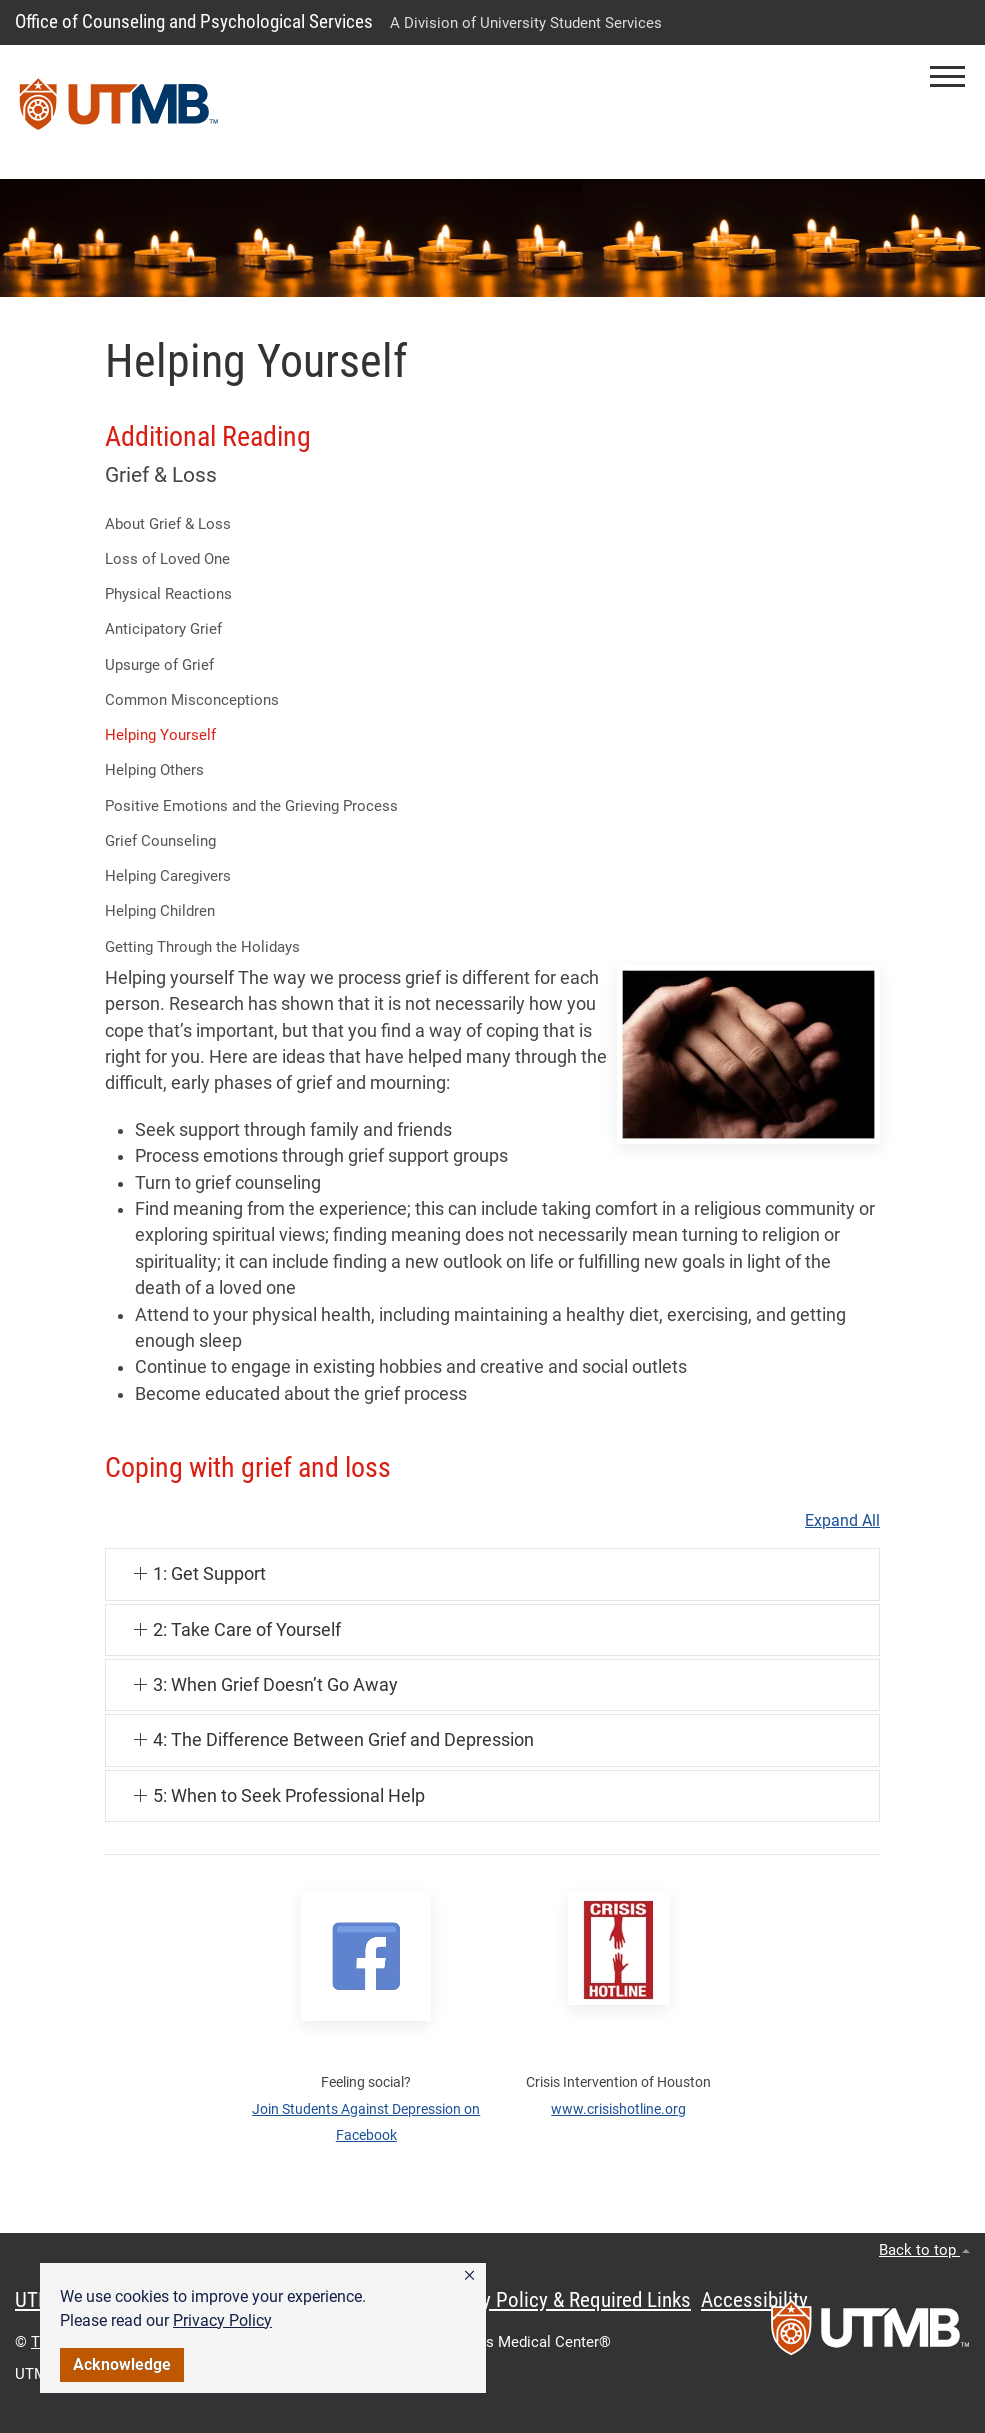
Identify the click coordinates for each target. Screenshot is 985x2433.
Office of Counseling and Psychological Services (194, 21)
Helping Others (154, 770)
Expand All (842, 1521)
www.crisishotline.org (618, 2109)
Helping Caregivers (168, 876)
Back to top (924, 2250)
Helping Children (160, 911)
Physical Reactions (168, 594)
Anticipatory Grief (163, 629)
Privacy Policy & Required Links (560, 2300)
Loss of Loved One (167, 559)
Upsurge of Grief (159, 665)
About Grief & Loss (168, 524)
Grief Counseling (160, 841)
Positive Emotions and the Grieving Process (251, 806)
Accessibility (754, 2300)
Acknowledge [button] (122, 2364)
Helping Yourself (160, 735)
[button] (469, 2276)
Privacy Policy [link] (222, 2320)
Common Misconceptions (192, 700)
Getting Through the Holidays (202, 947)
